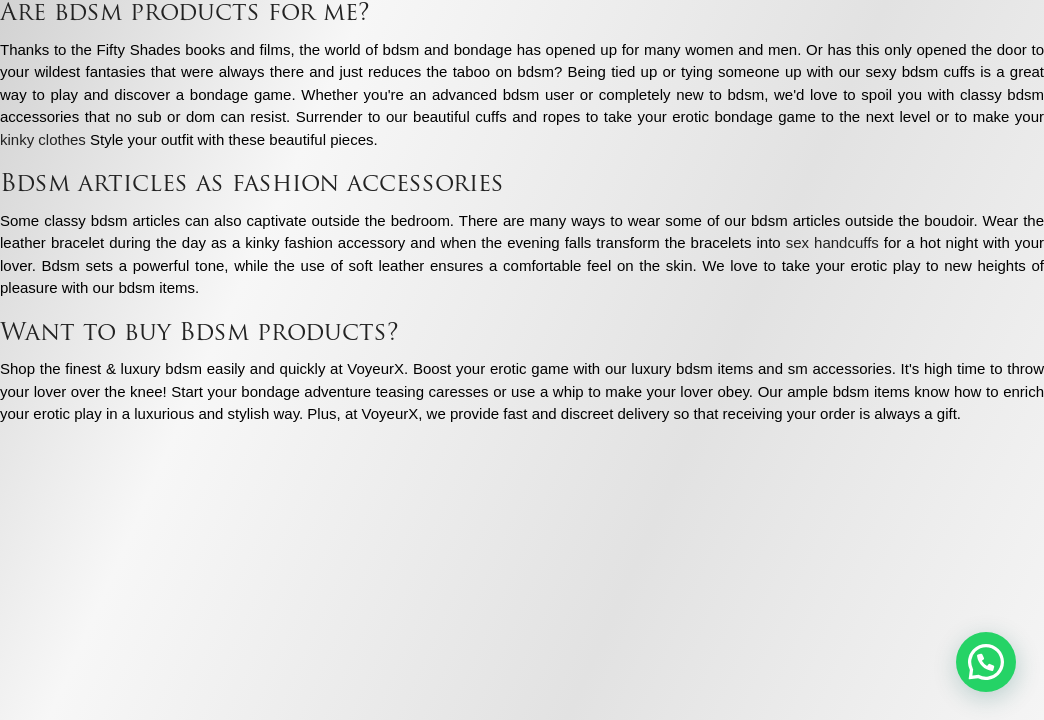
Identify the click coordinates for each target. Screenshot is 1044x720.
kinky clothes (43, 139)
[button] (986, 662)
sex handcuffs (832, 242)
